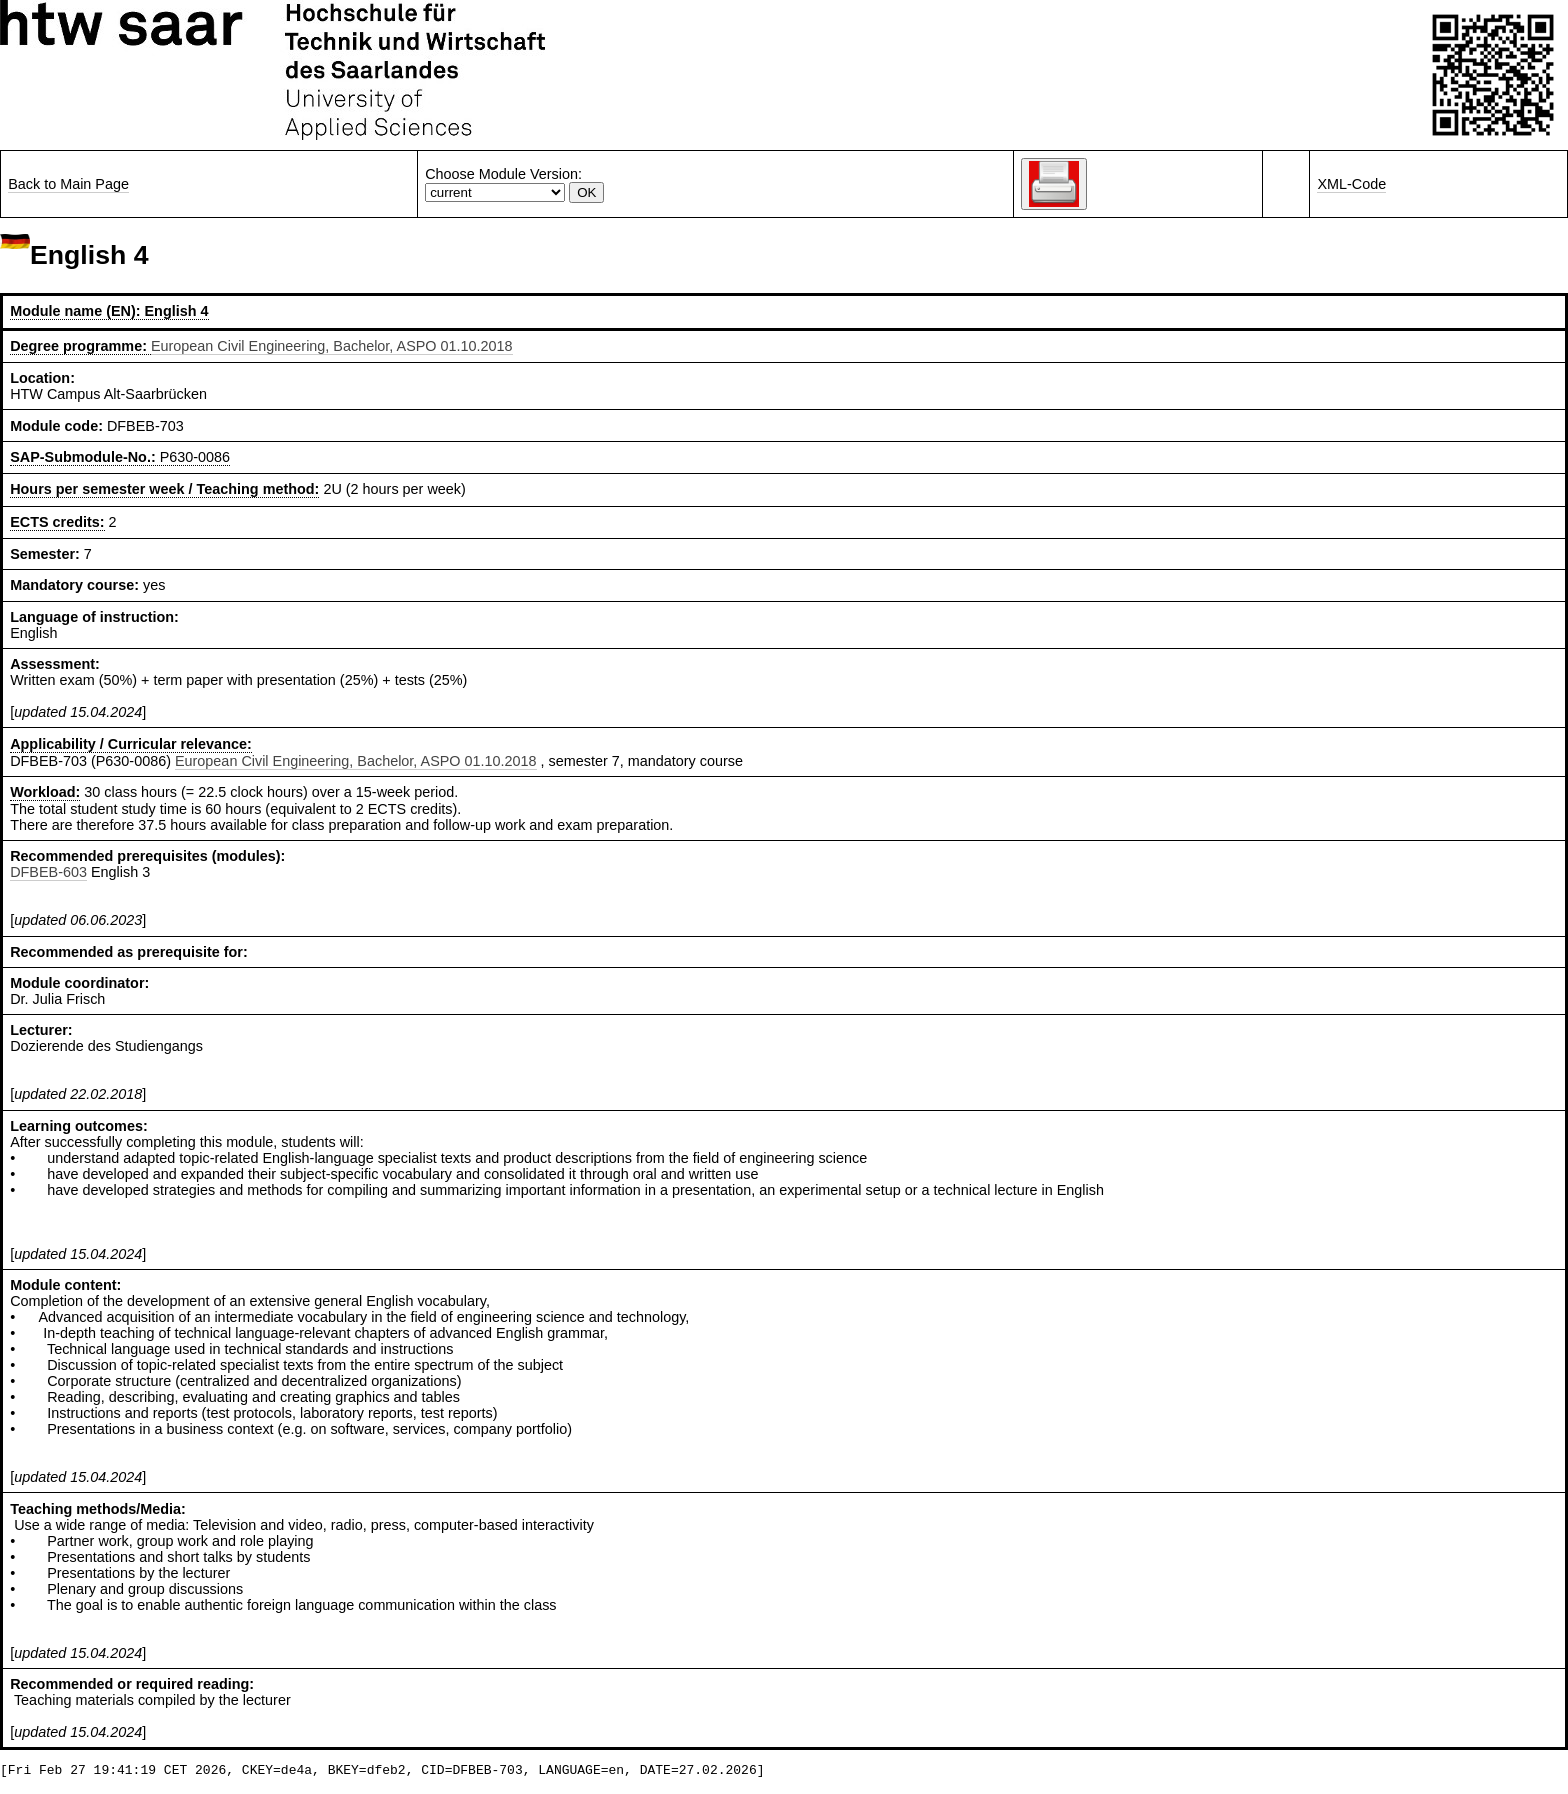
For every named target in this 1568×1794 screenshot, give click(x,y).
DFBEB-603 (48, 872)
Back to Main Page (68, 184)
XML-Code (1351, 184)
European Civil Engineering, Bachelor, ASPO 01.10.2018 (332, 346)
